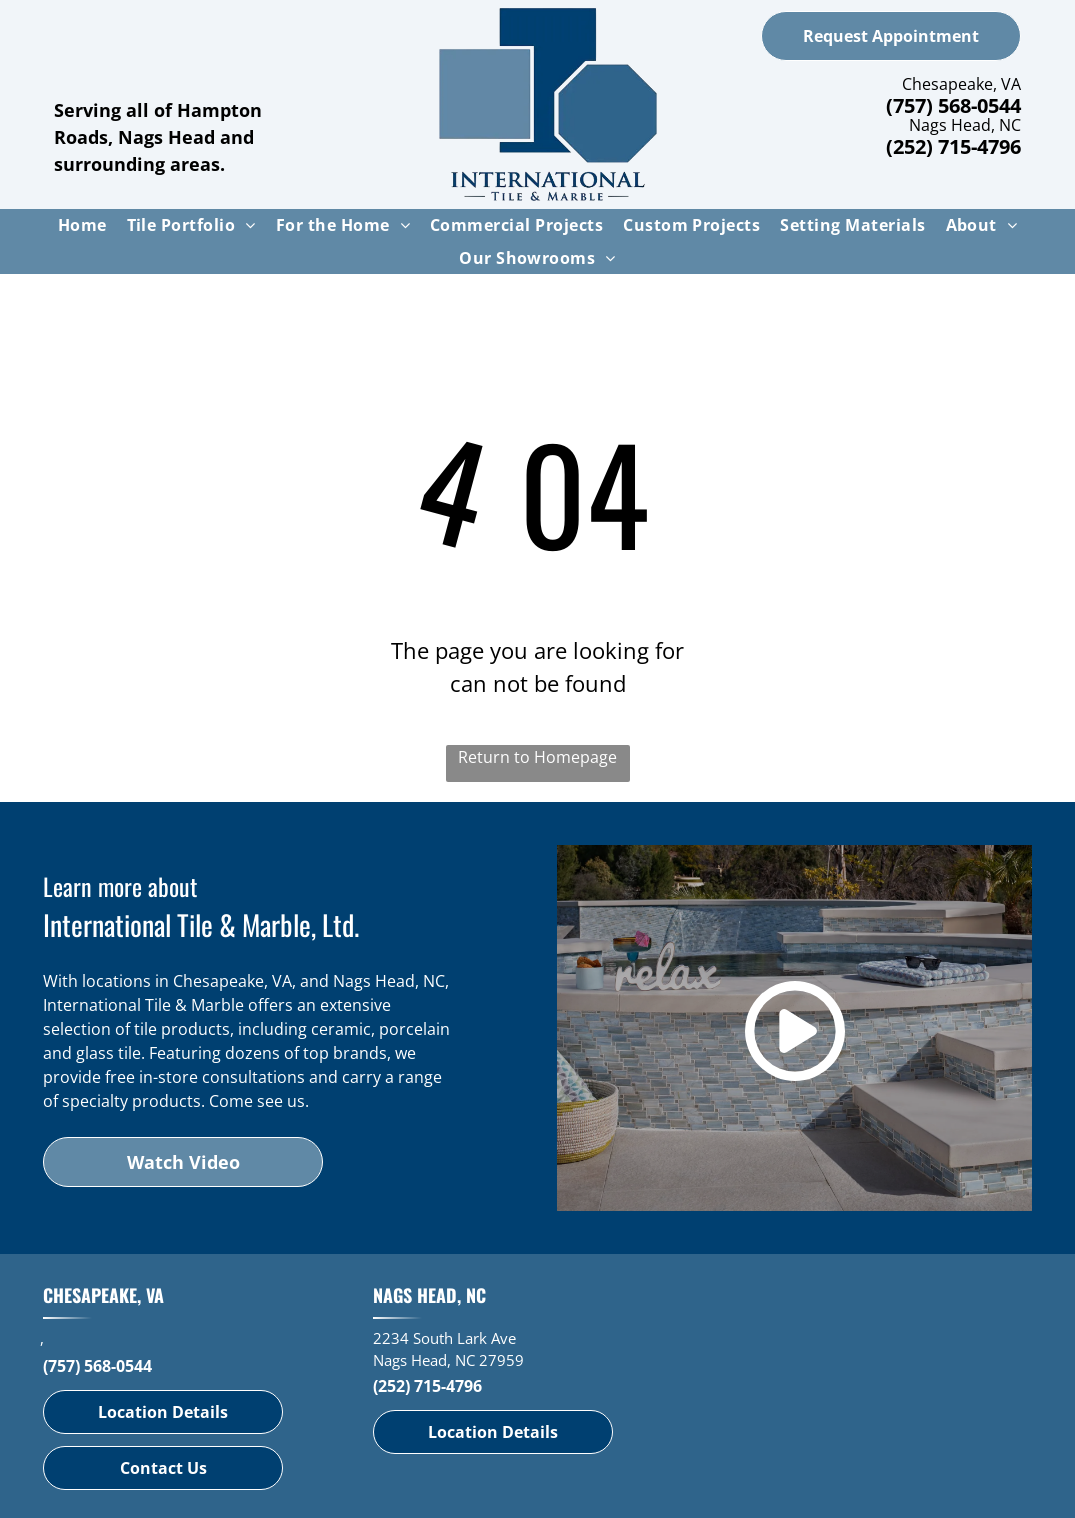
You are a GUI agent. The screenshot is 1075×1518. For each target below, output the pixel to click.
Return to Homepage (537, 757)
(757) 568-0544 (953, 105)
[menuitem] (82, 225)
